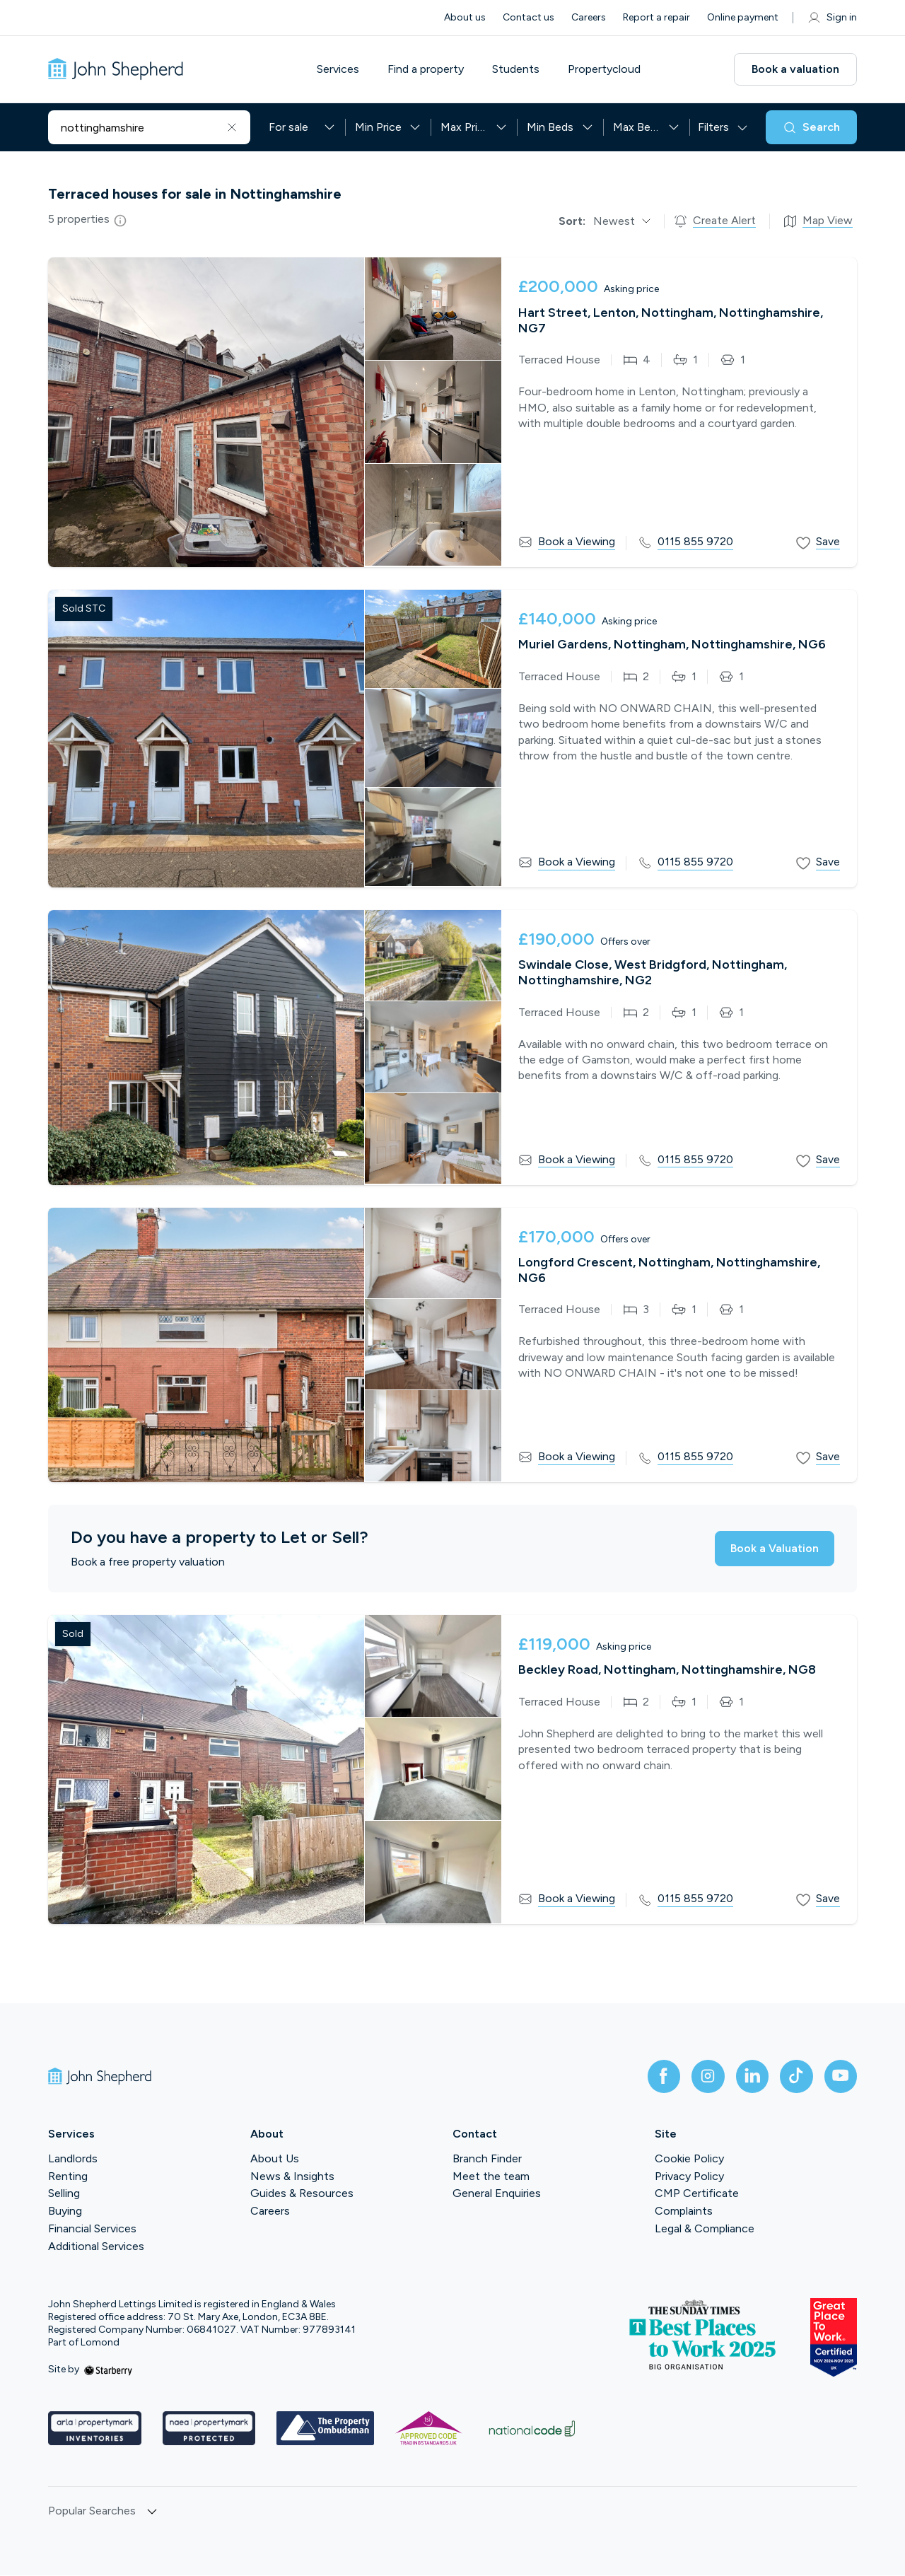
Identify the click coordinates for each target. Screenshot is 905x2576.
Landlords (73, 2159)
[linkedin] (749, 2077)
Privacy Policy (689, 2177)
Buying (65, 2212)
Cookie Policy (689, 2159)
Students (518, 69)
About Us (274, 2159)
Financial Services (92, 2229)
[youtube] (840, 2077)
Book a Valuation (772, 1548)
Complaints (684, 2212)
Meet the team (491, 2177)
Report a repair (656, 17)
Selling (64, 2194)
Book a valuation (795, 69)
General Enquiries (496, 2194)
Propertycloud (607, 69)
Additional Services (96, 2247)
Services (341, 69)
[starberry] (108, 2371)
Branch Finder (487, 2159)
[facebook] (659, 2077)
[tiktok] (795, 2077)
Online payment (742, 17)
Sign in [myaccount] (832, 18)
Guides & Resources (302, 2194)
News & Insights (292, 2177)
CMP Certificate (697, 2194)
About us (465, 17)
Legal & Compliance (704, 2229)
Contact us (528, 17)
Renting (68, 2177)
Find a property (428, 69)
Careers (588, 17)
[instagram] (704, 2077)
